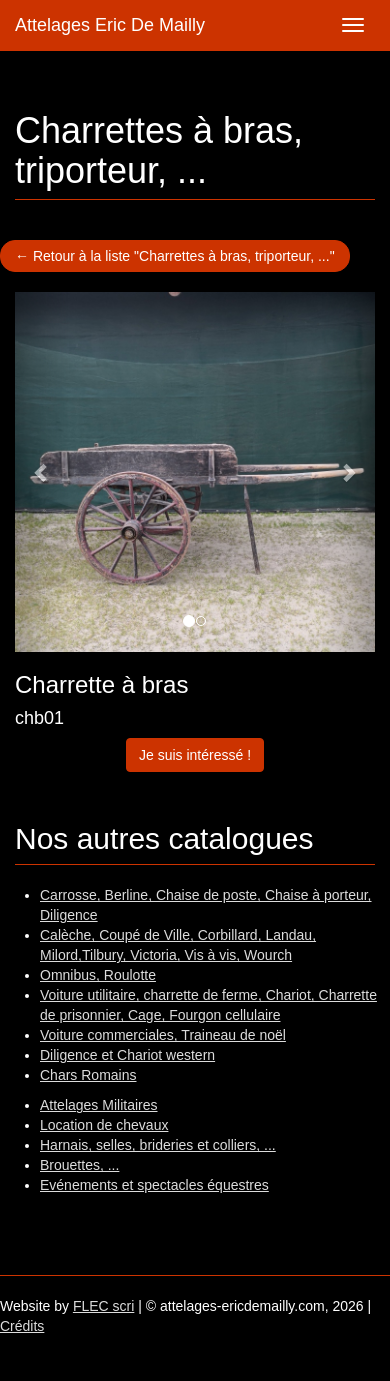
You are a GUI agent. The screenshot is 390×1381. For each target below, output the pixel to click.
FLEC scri (103, 1306)
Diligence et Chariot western (127, 1055)
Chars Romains (88, 1075)
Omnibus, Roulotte (98, 975)
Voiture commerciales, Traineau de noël (163, 1035)
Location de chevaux (104, 1125)
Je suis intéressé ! (195, 755)
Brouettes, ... (79, 1165)
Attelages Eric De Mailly (110, 25)
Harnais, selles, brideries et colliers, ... (158, 1145)
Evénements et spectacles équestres (154, 1185)
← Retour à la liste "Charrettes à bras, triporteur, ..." (175, 256)
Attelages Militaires (99, 1105)
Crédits (22, 1326)
